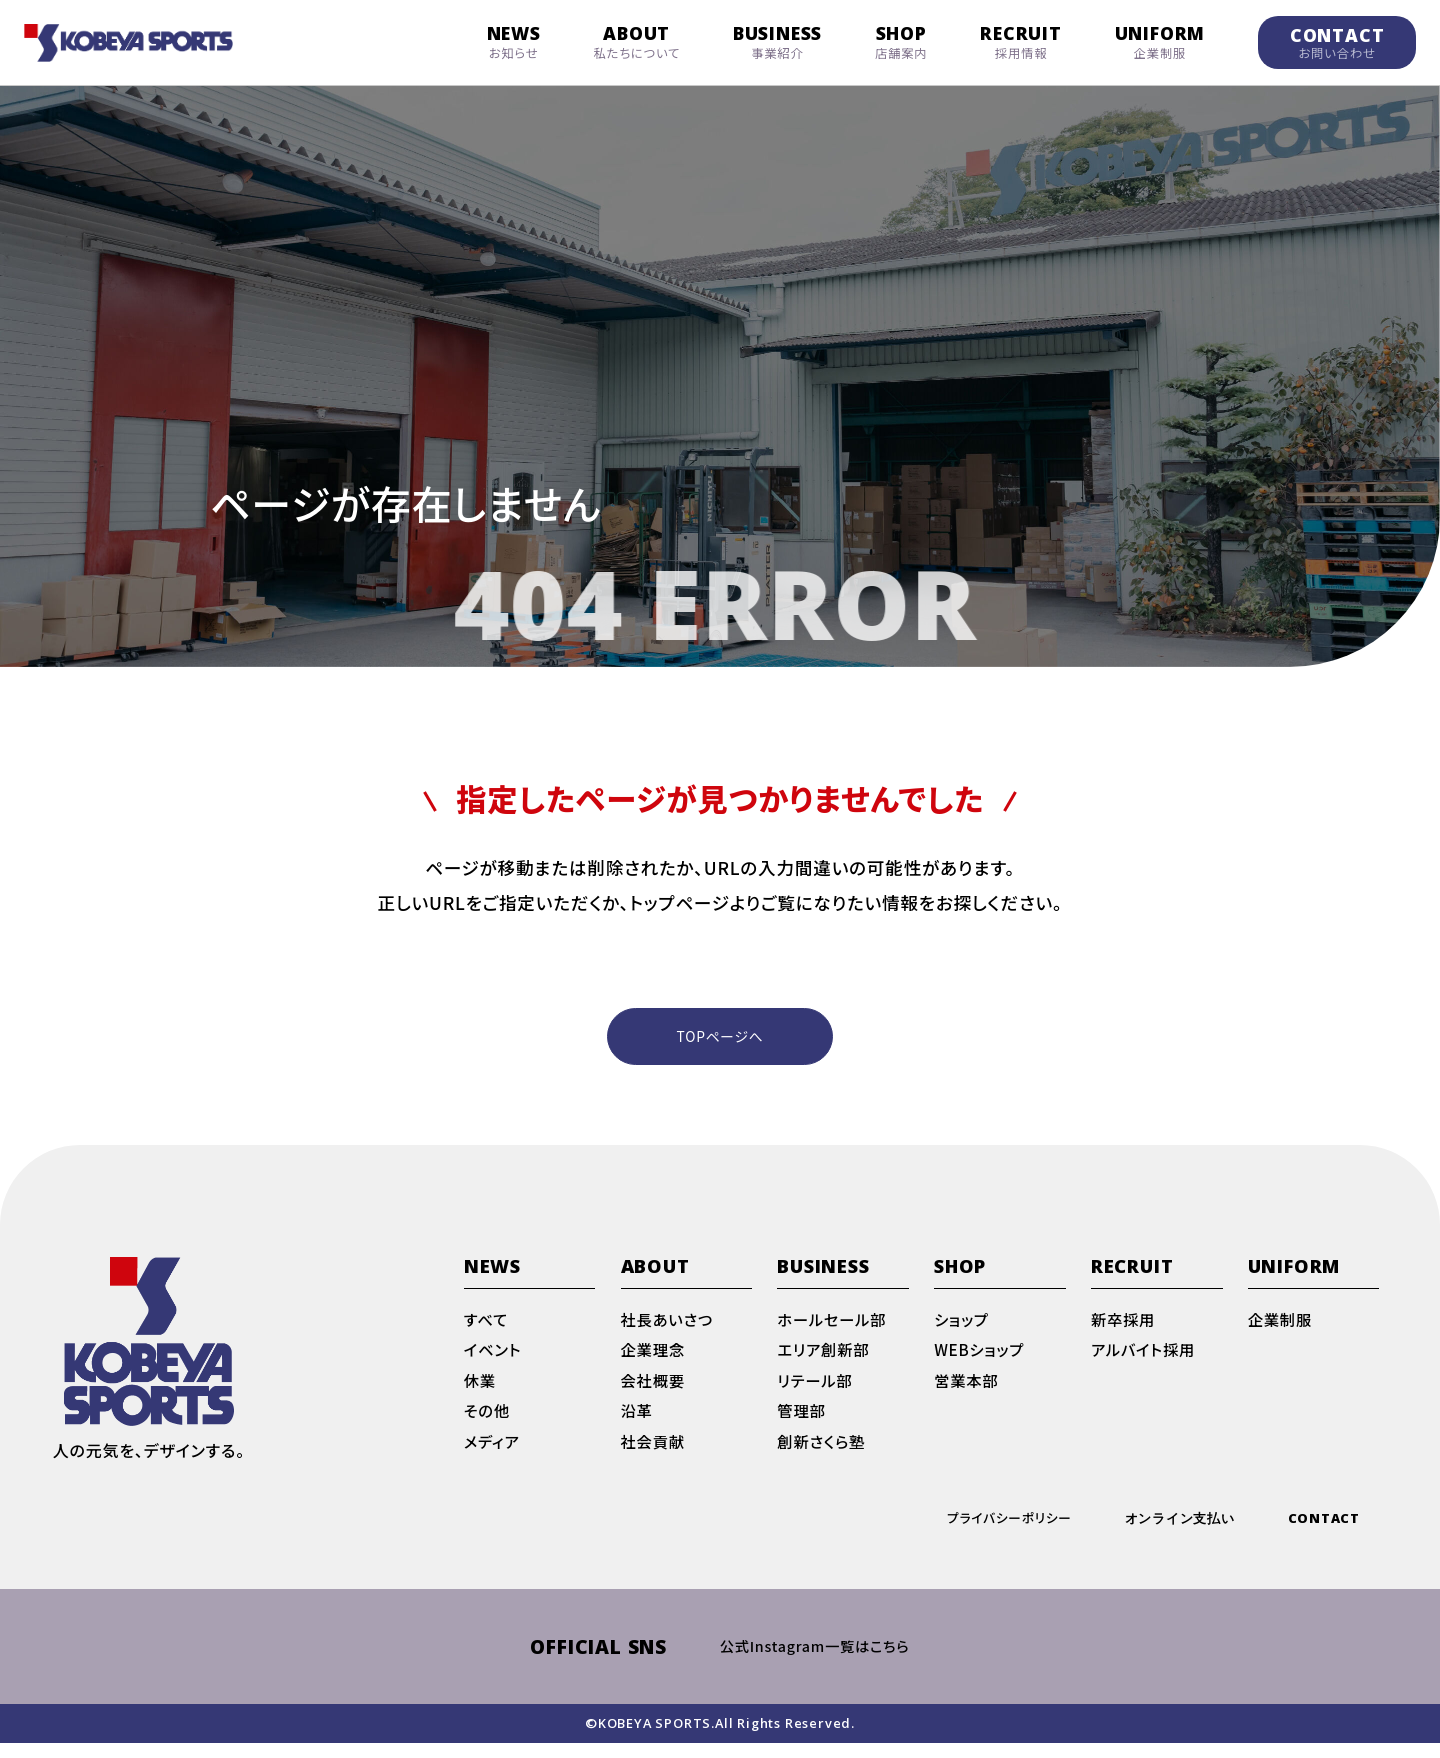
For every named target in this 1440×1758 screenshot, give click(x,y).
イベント (494, 1358)
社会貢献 (654, 1454)
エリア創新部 (825, 1358)
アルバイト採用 (1145, 1358)
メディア (493, 1454)
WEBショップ (981, 1358)
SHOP (901, 41)
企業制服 (1281, 1326)
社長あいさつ (669, 1326)
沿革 (638, 1422)
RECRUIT (1021, 41)
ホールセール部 (834, 1326)
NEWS (514, 41)
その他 (488, 1422)
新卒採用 (1124, 1326)
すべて (487, 1326)
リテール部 (816, 1390)
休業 (481, 1390)
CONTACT (1337, 42)
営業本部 (967, 1390)
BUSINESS (777, 41)
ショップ (962, 1326)
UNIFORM (1160, 41)
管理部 (802, 1422)
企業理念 (654, 1358)
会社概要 (654, 1390)
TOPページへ (720, 1037)
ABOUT (637, 41)
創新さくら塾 (823, 1454)
